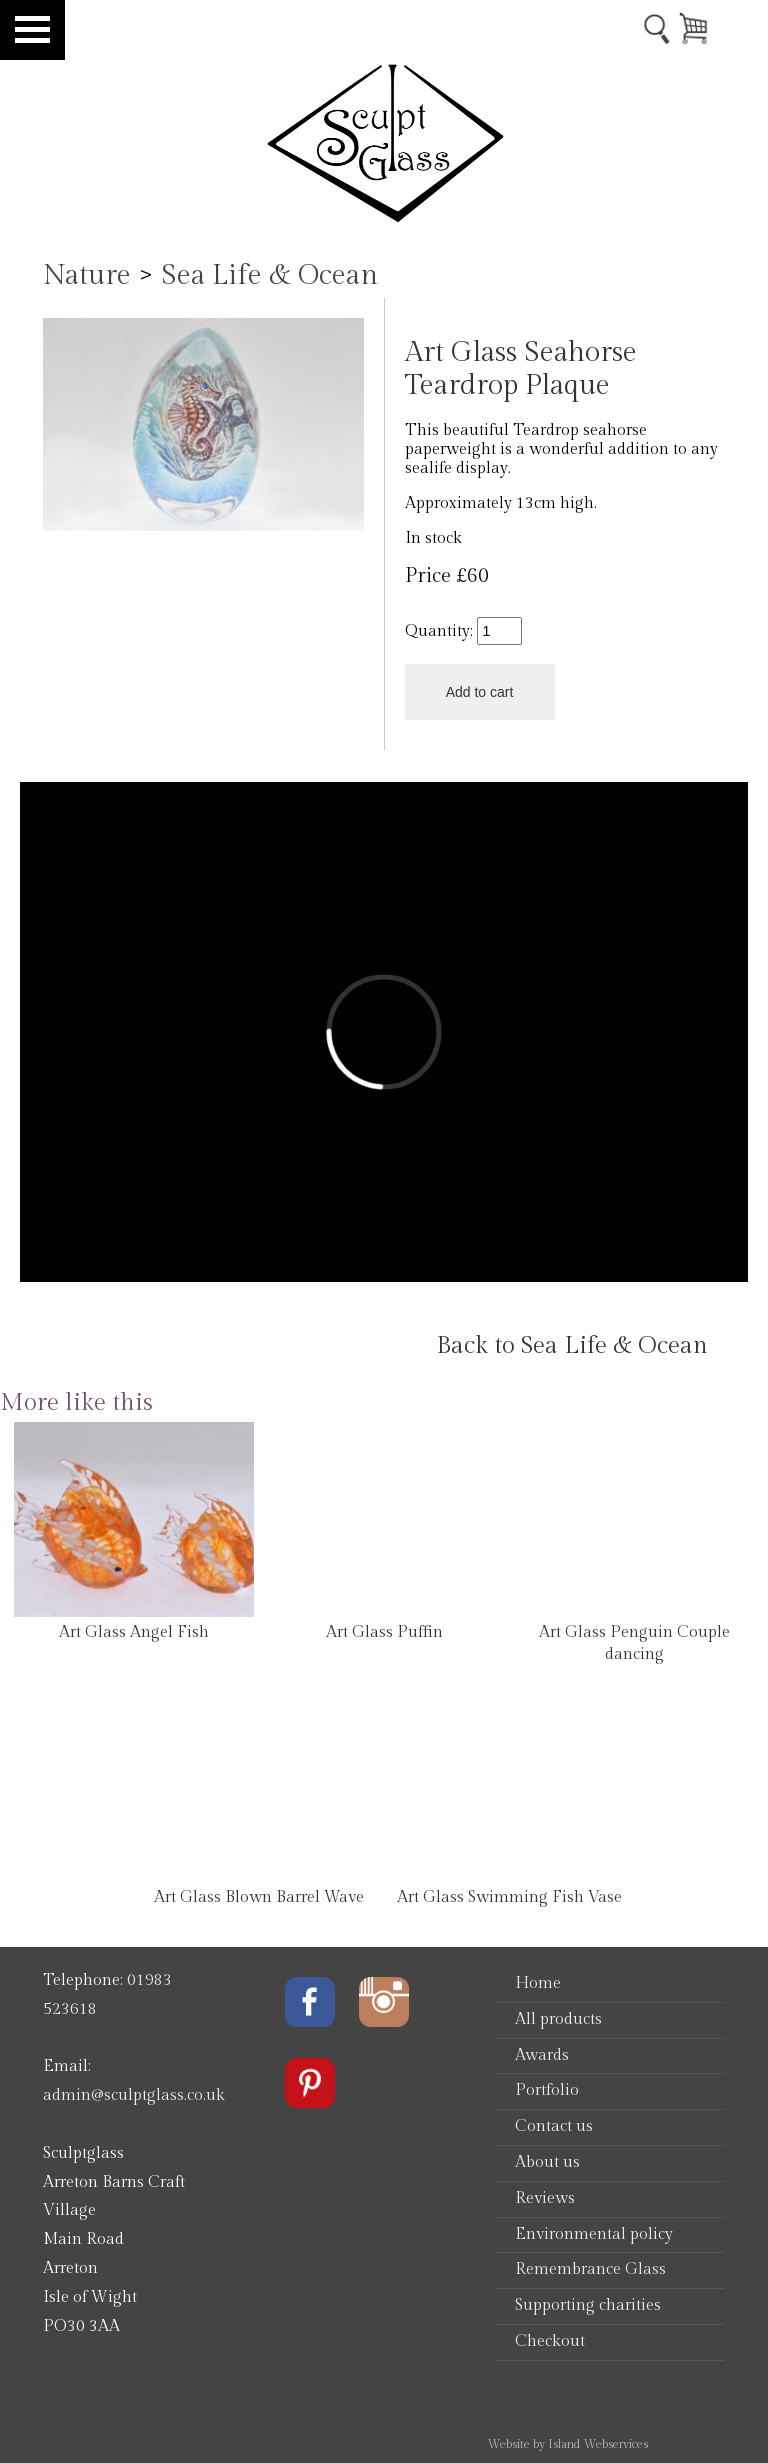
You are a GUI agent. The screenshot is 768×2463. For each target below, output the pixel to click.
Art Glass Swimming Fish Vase (509, 1897)
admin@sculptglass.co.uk (134, 2095)
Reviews (545, 2198)
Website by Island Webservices (567, 2444)
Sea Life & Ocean (269, 275)
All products (558, 2019)
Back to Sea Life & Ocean (572, 1346)
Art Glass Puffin (384, 1632)
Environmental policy (594, 2234)
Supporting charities (588, 2305)
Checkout (550, 2341)
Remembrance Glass (590, 2269)
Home (538, 1983)
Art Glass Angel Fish (134, 1632)
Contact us (554, 2126)
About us (547, 2162)
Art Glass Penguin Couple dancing (634, 1643)
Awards (542, 2055)
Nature (87, 275)
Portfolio (547, 2090)
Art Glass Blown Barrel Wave (259, 1897)
